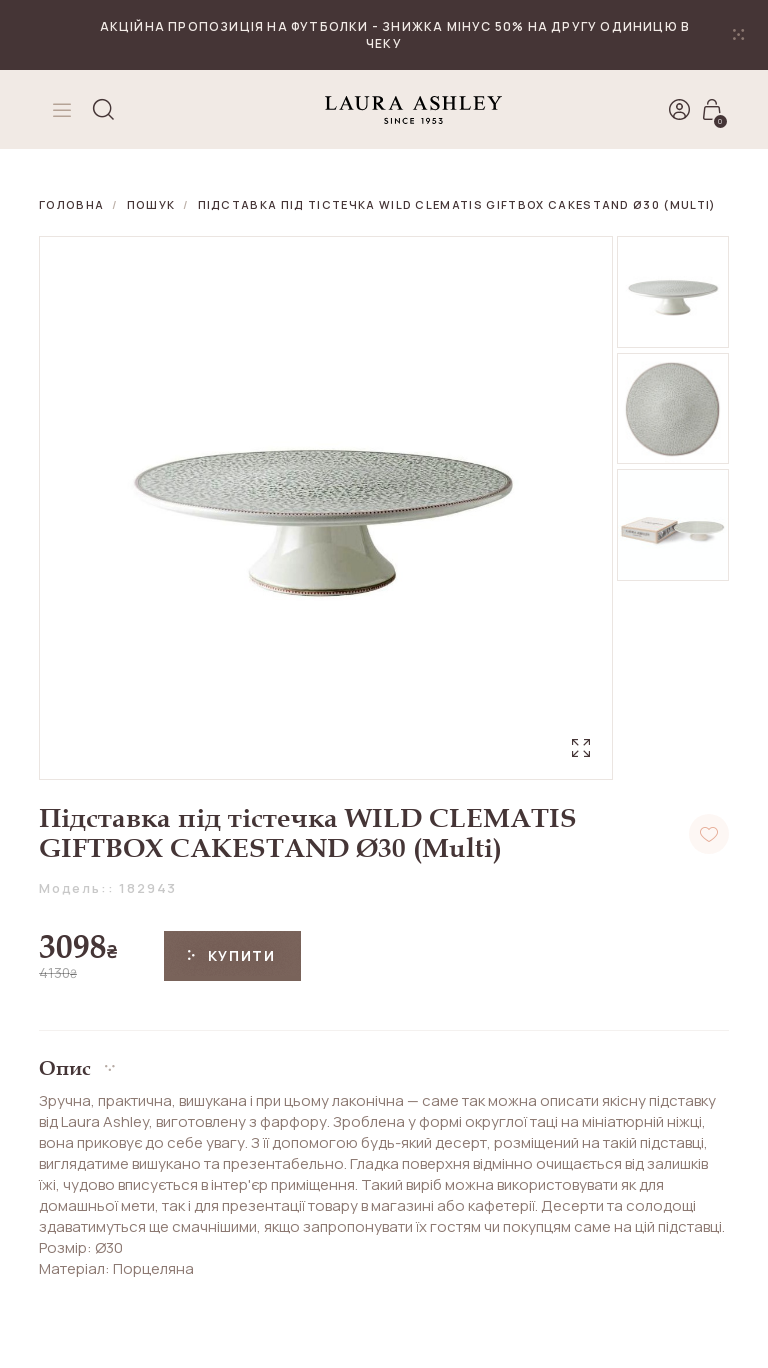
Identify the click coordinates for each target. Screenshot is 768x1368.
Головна (71, 204)
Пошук (151, 204)
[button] (384, 1060)
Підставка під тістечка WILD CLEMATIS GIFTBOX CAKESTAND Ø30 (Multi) (457, 204)
